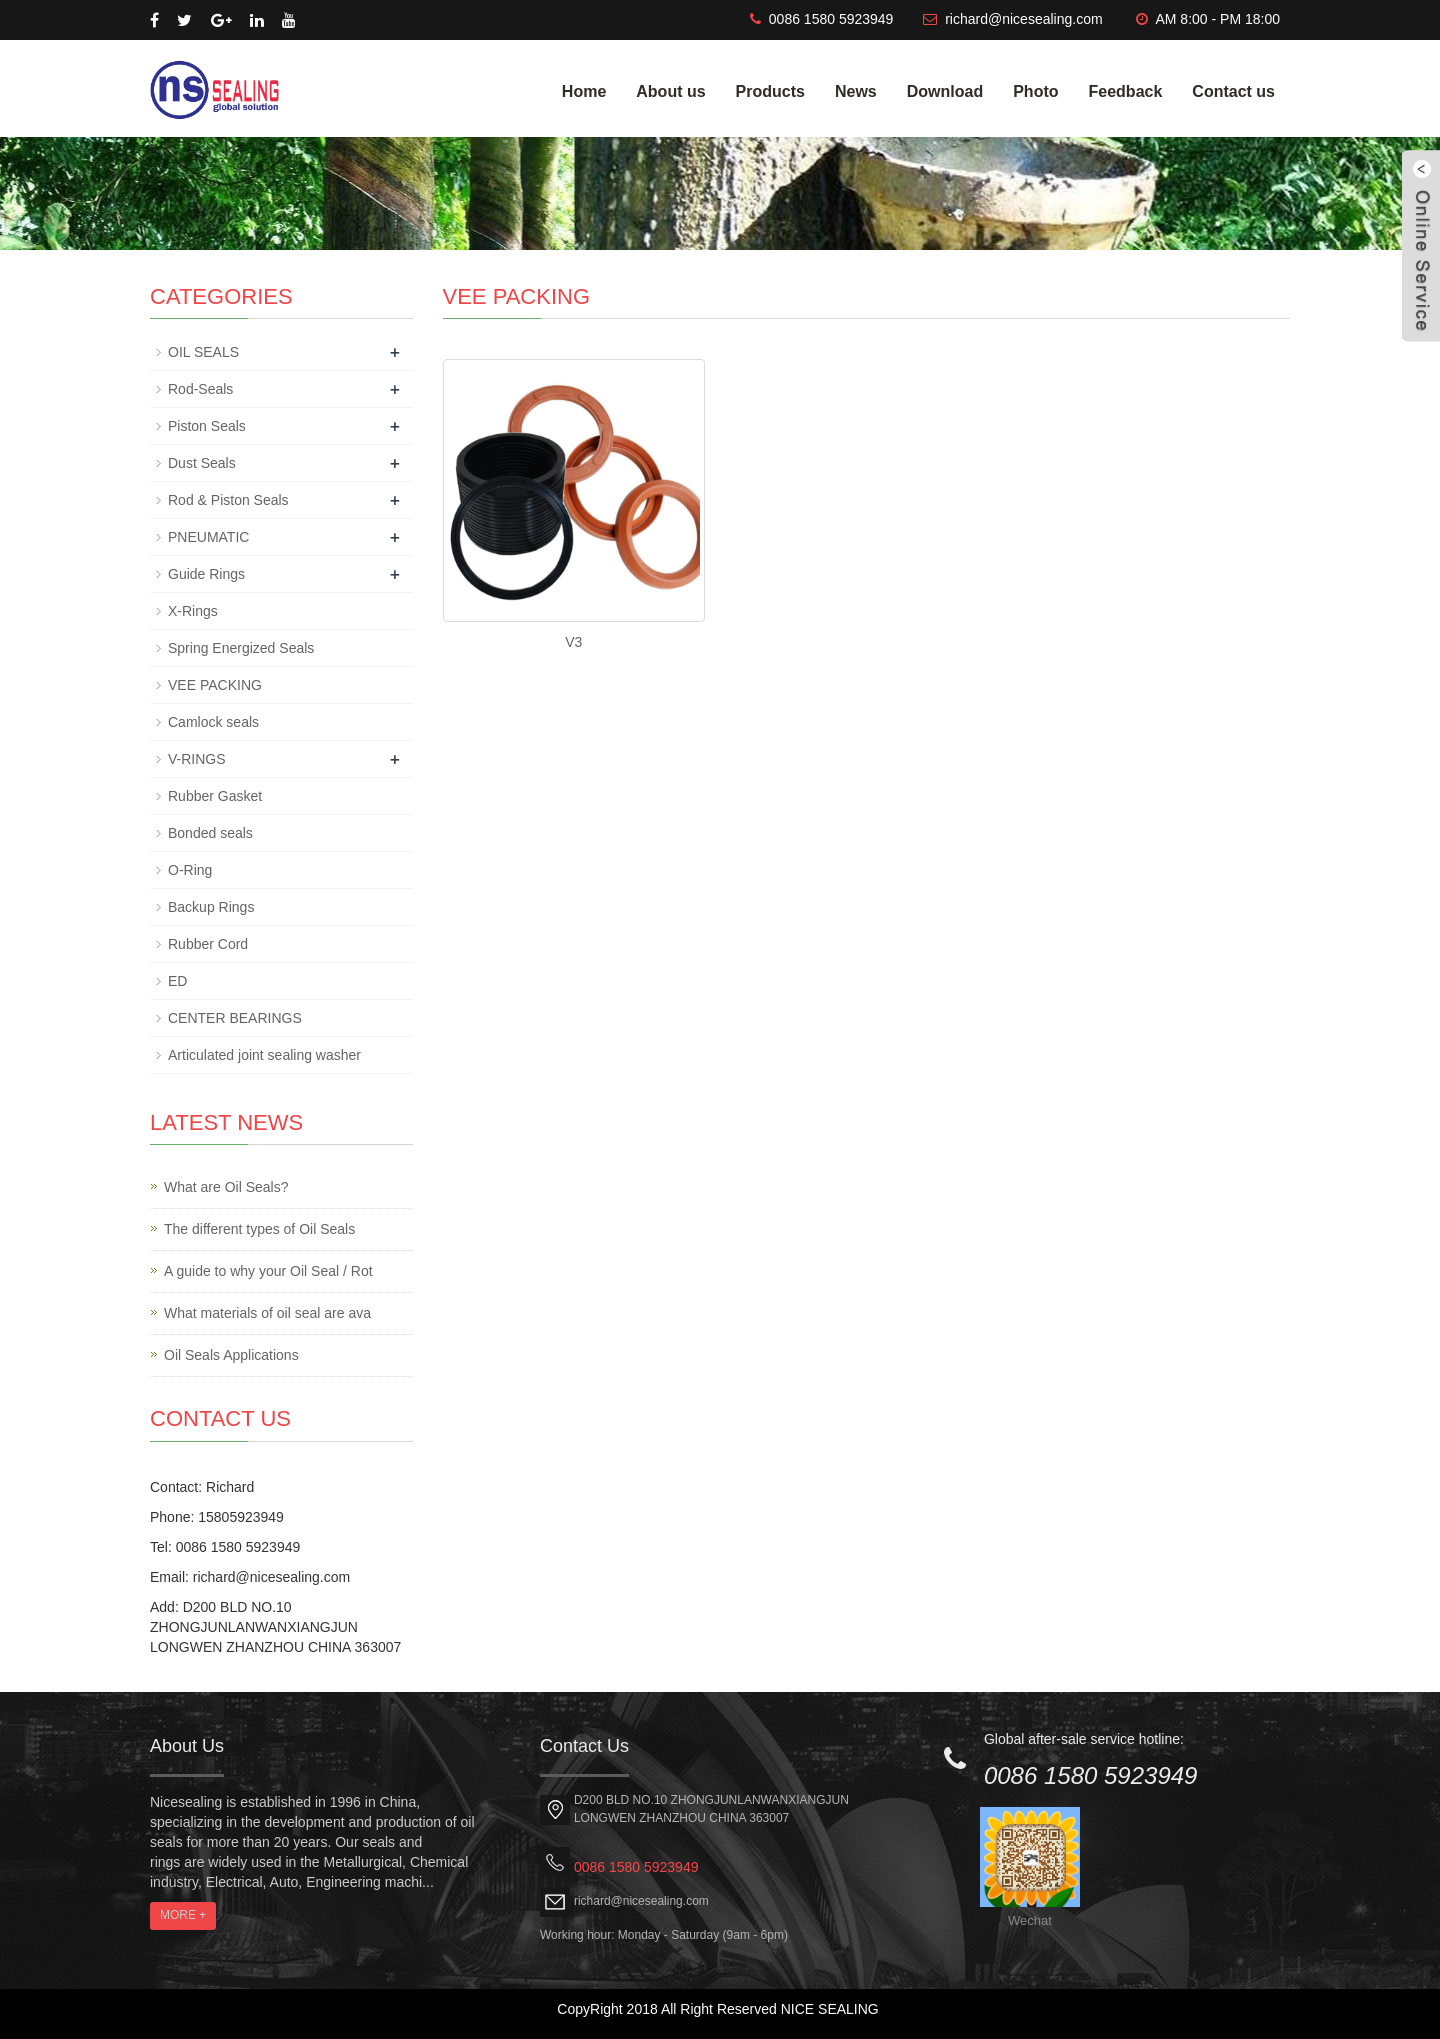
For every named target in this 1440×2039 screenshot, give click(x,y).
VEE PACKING (215, 685)
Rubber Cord (208, 944)
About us (670, 91)
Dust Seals (202, 463)
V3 (573, 642)
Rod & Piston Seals (228, 500)
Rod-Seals (200, 389)
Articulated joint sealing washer (264, 1055)
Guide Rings (206, 574)
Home (584, 91)
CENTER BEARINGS (235, 1018)
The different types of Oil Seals (259, 1229)
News (856, 91)
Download (945, 91)
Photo (1035, 91)
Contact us (1233, 91)
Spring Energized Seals (241, 648)
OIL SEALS (203, 352)
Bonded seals (210, 833)
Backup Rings (211, 907)
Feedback (1126, 91)
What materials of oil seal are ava (267, 1313)
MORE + (183, 1915)
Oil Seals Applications (231, 1355)
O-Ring (190, 870)
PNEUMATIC (208, 537)
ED (177, 981)
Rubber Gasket (215, 796)
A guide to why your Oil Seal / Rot (268, 1271)
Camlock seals (213, 722)
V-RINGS (197, 759)
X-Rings (193, 611)
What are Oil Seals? (226, 1187)
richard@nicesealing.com (1023, 19)
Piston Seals (207, 426)
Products (770, 91)
